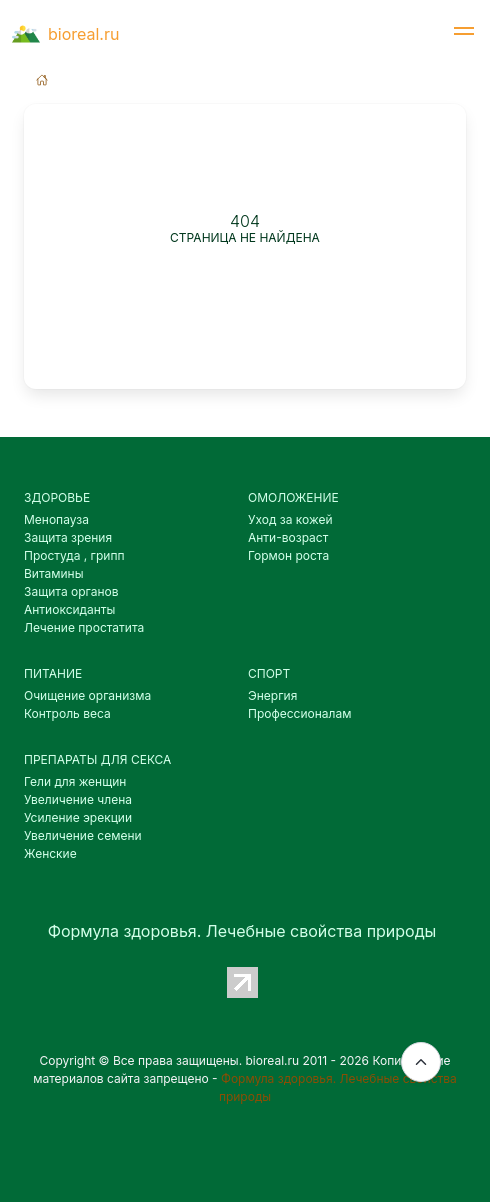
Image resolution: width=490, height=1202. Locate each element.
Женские (50, 853)
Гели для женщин (75, 781)
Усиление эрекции (78, 817)
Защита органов (71, 591)
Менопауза (56, 519)
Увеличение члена (78, 799)
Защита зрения (68, 537)
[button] (464, 34)
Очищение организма (87, 695)
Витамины (54, 573)
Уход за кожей (290, 519)
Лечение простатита (84, 627)
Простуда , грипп (74, 555)
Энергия (272, 695)
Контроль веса (67, 713)
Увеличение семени (83, 835)
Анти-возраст (288, 537)
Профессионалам (299, 713)
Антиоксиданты (69, 609)
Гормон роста (288, 555)
